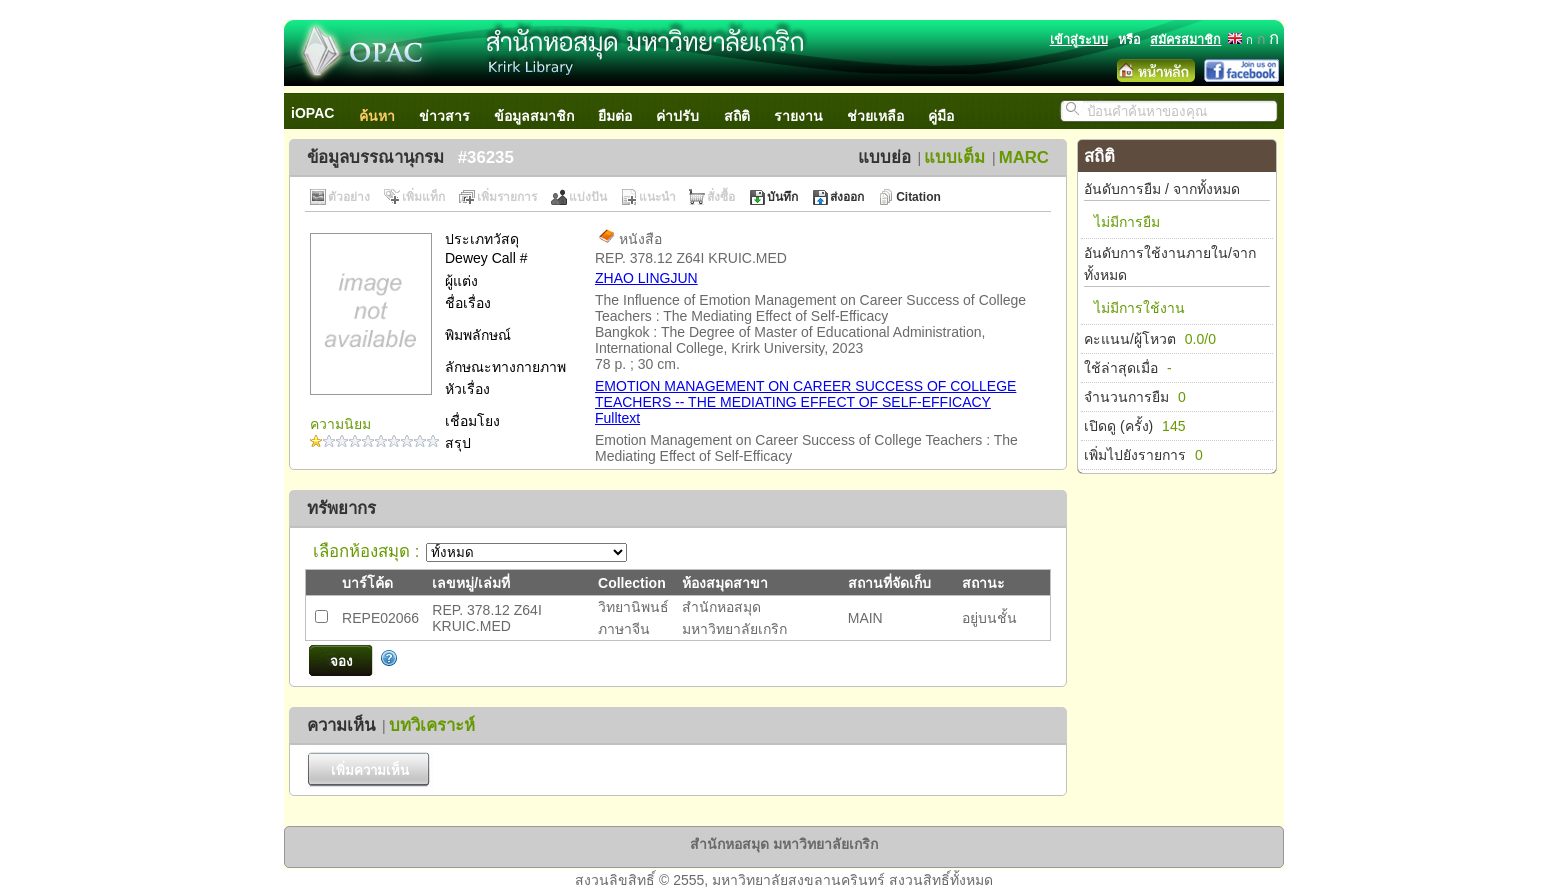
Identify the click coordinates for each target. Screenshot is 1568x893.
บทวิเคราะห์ (432, 725)
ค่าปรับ (677, 116)
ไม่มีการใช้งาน (1139, 308)
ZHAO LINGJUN (646, 278)
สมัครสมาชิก (1185, 40)
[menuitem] (323, 111)
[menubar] (632, 111)
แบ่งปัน (588, 197)
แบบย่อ (884, 157)
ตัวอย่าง (349, 197)
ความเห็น (341, 725)
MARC (1024, 157)
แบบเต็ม (954, 157)
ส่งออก (847, 197)
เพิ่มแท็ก (423, 197)
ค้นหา (377, 116)
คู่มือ (941, 116)
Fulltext (617, 418)
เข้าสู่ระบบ (1079, 40)
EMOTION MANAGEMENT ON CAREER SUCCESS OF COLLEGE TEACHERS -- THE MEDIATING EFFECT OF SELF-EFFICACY (805, 394)
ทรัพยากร (341, 508)
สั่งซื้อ (721, 197)
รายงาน (798, 116)
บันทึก (782, 197)
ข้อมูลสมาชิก (534, 116)
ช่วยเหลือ (875, 116)
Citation (918, 197)
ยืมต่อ (615, 116)
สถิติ (737, 116)
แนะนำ (657, 197)
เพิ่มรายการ (507, 197)
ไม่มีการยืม (1127, 222)
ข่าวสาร (444, 116)
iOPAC (312, 113)
